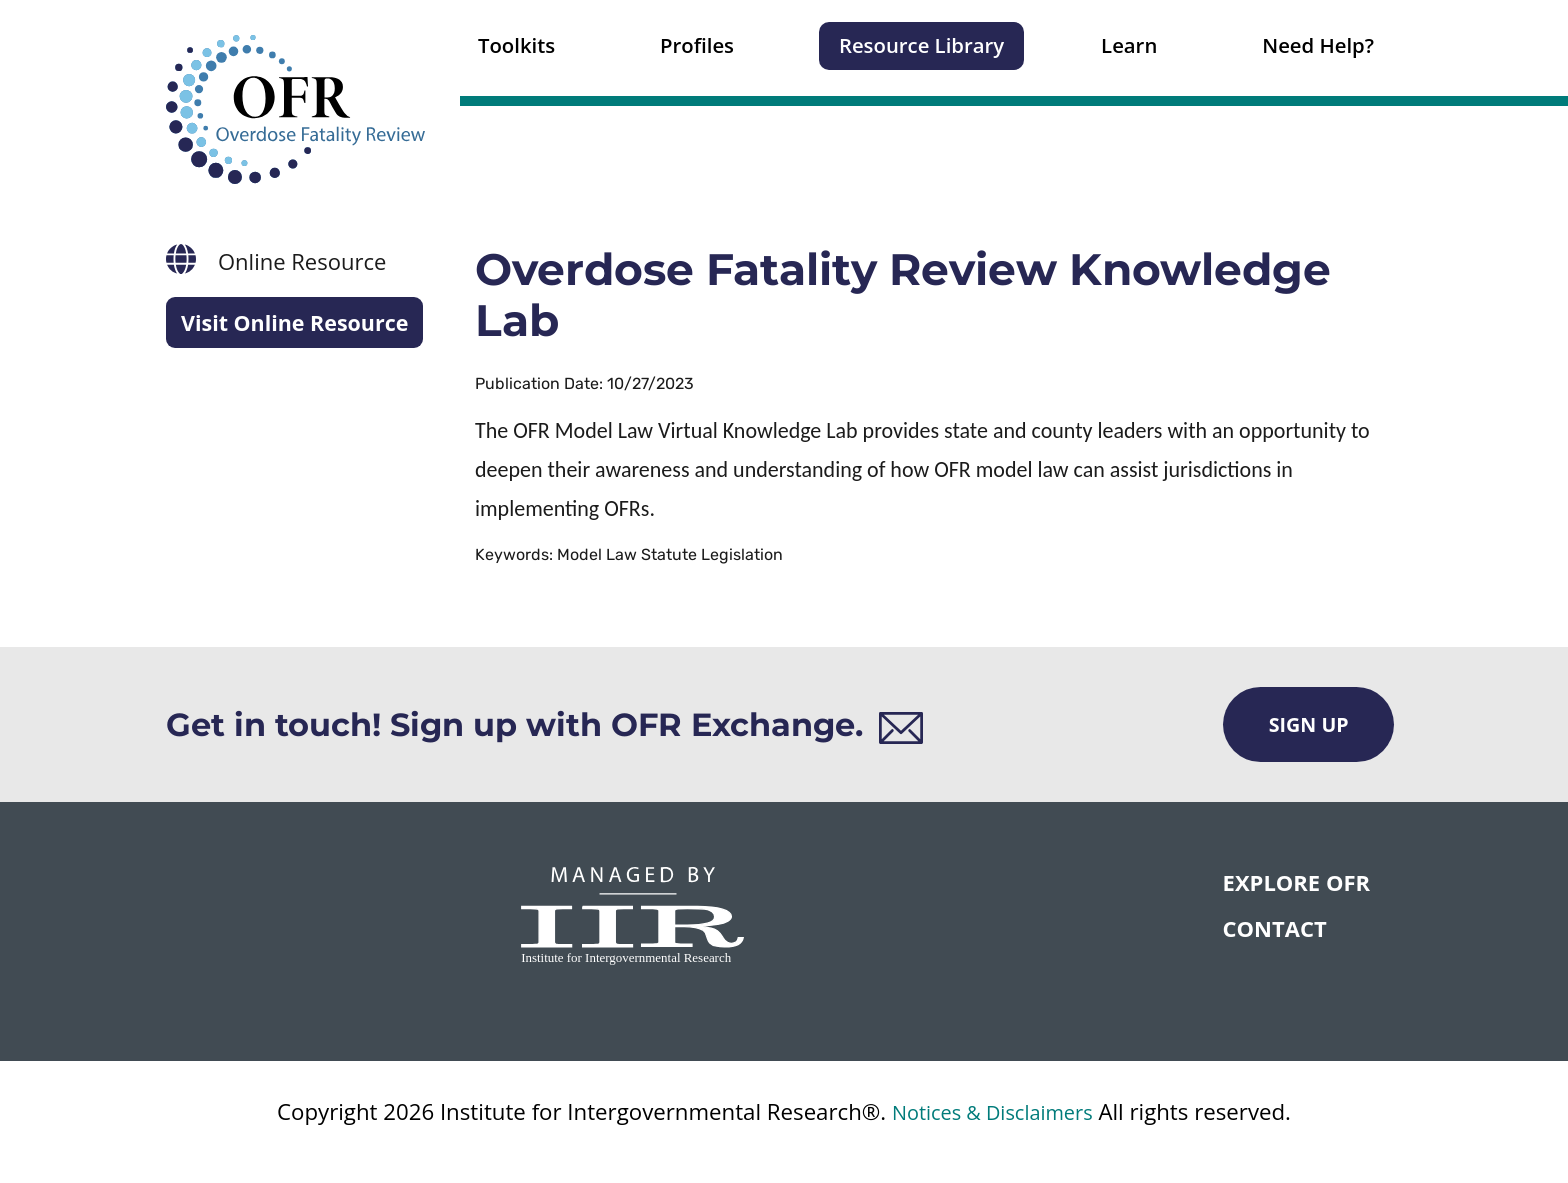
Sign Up (1307, 724)
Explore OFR (1296, 883)
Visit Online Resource (297, 323)
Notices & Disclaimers (992, 1112)
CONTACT (1275, 930)
